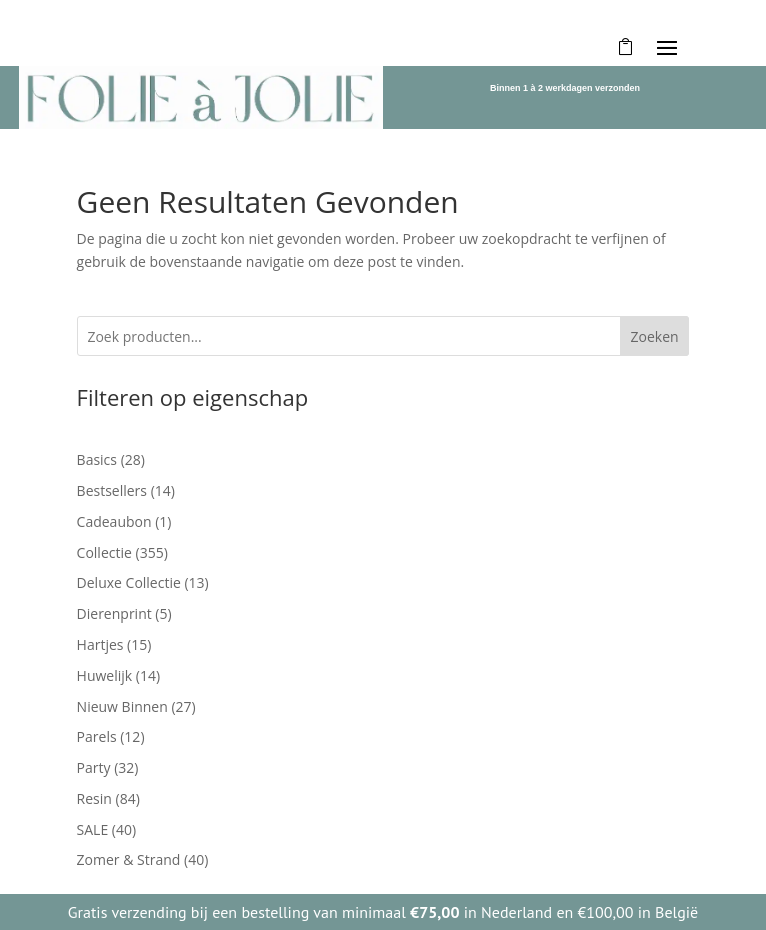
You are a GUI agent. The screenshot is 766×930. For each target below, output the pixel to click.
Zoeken (654, 336)
